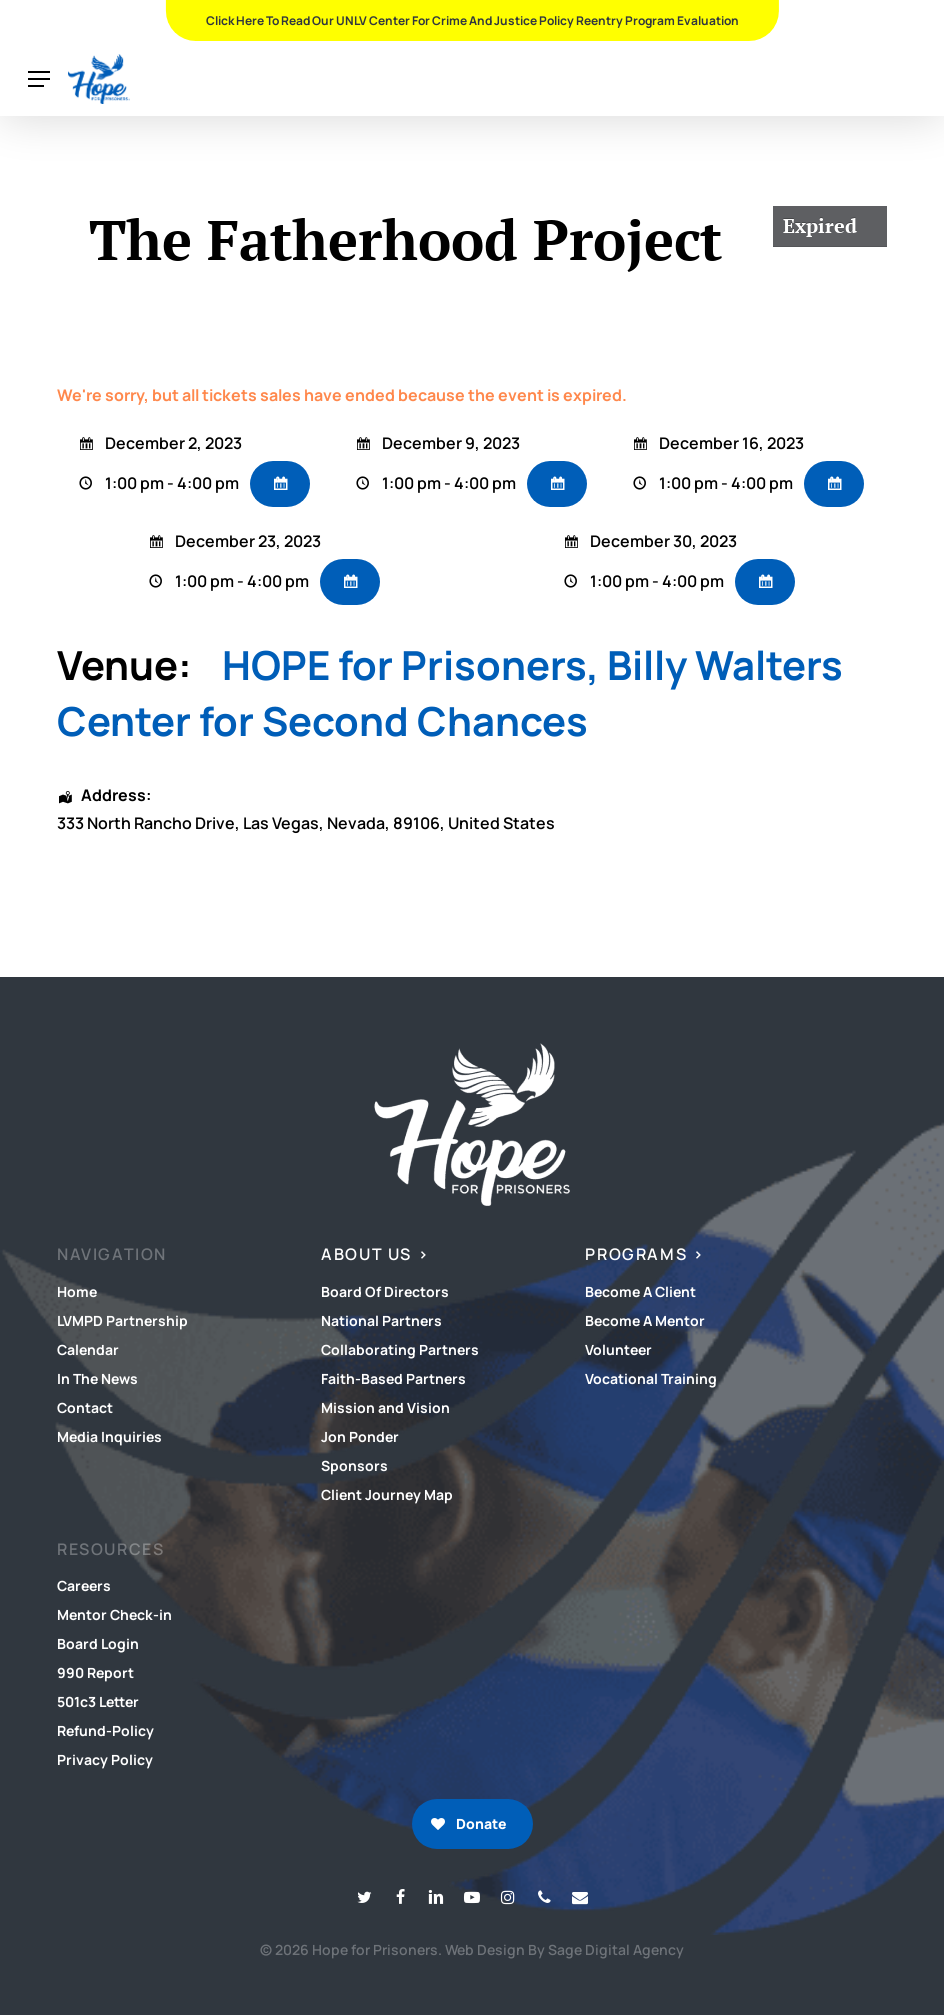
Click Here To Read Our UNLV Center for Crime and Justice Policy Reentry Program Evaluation (472, 20)
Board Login (98, 1643)
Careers (84, 1585)
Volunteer (618, 1349)
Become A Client (640, 1291)
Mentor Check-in (114, 1614)
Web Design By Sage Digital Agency (564, 1949)
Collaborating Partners (400, 1349)
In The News (97, 1378)
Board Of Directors (385, 1291)
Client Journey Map (387, 1494)
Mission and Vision (385, 1407)
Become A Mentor (645, 1320)
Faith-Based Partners (393, 1378)
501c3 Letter (98, 1701)
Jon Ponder (360, 1436)
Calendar (88, 1349)
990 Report (95, 1672)
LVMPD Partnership (122, 1320)
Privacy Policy (105, 1759)
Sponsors (354, 1465)
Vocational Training (651, 1378)
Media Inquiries (109, 1436)
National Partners (381, 1320)
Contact (85, 1407)
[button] (39, 79)
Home (77, 1291)
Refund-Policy (105, 1730)
